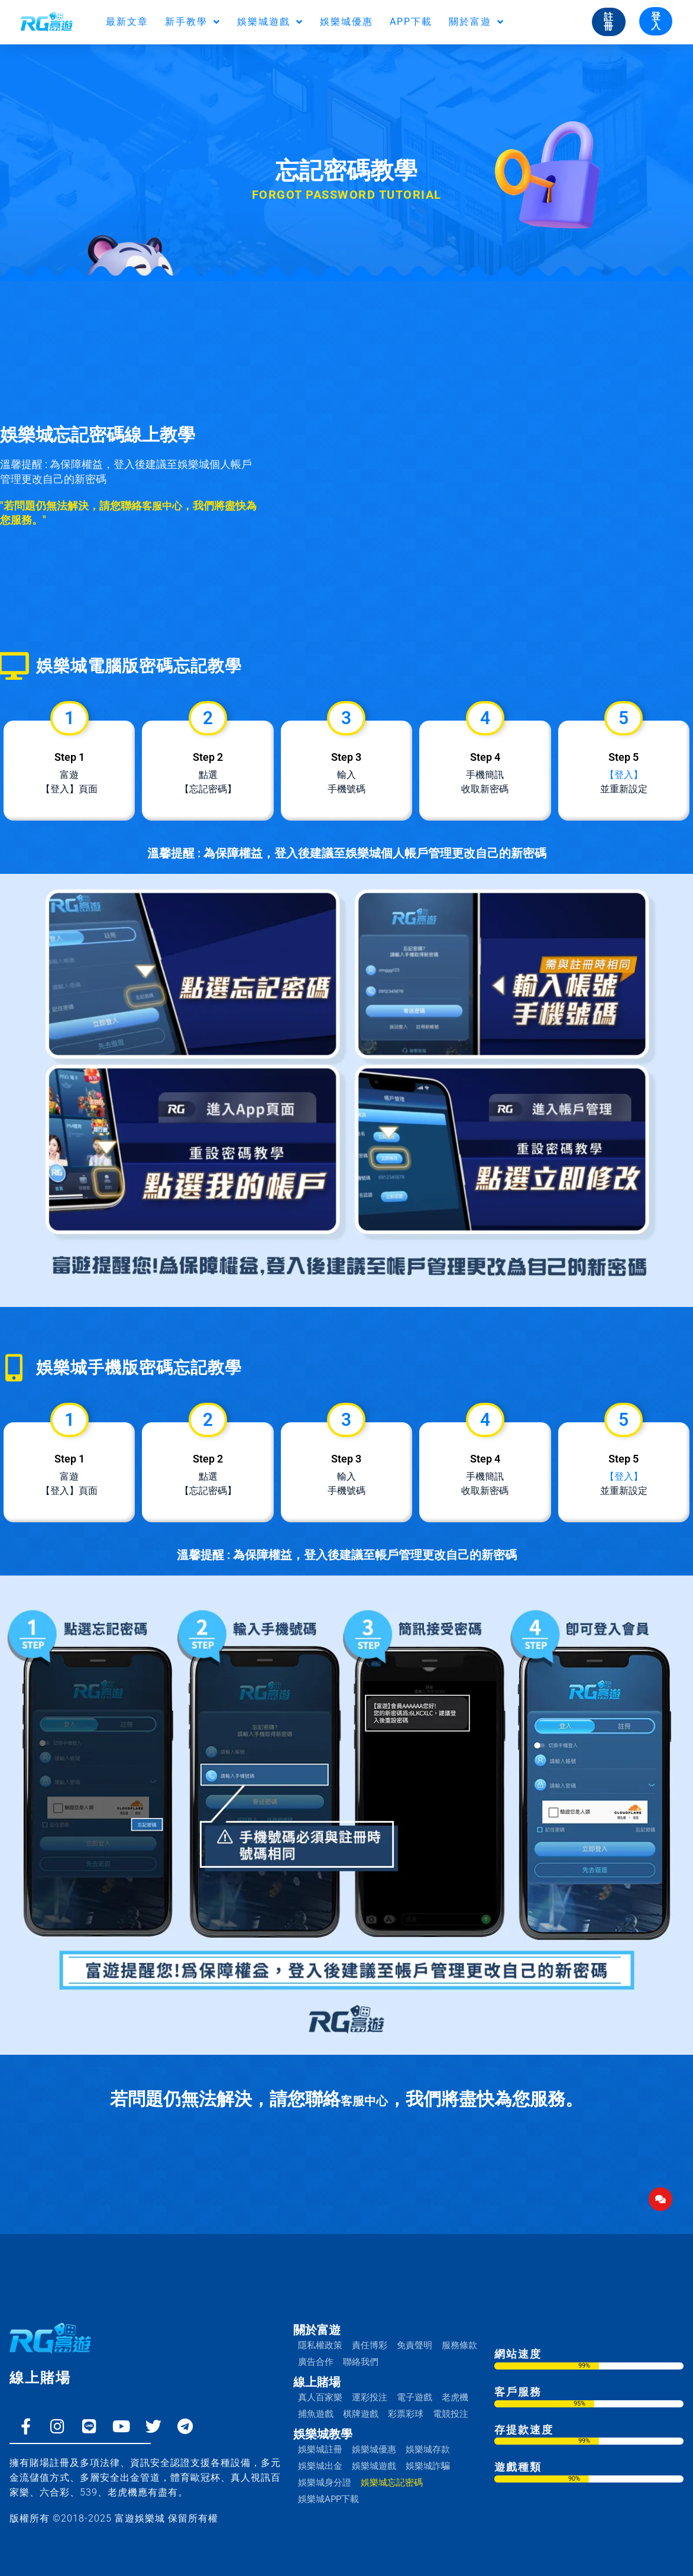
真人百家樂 (320, 2385)
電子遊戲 (414, 2385)
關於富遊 (476, 22)
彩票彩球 (405, 2402)
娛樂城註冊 (320, 2437)
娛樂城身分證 (324, 2470)
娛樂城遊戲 (270, 22)
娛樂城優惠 (346, 21)
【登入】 (624, 768)
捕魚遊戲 (315, 2402)
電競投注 (450, 2402)
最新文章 (127, 21)
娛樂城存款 (428, 2437)
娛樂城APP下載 (328, 2487)
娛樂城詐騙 (428, 2454)
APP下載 (411, 21)
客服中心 (163, 505)
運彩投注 (369, 2385)
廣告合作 (315, 2350)
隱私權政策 (320, 2333)
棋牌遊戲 (360, 2402)
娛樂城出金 (320, 2454)
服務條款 (459, 2333)
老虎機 (455, 2385)
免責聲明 (414, 2333)
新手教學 (193, 22)
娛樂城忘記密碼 (392, 2470)
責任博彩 (369, 2333)
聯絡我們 (360, 2350)
